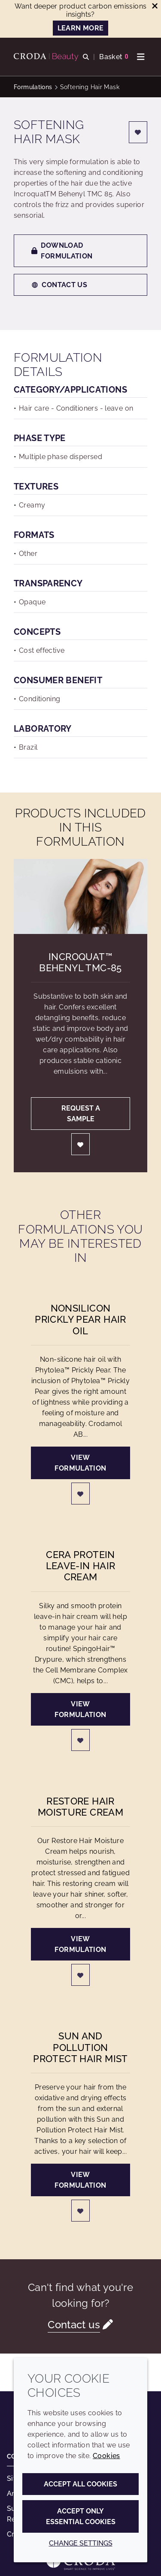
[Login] (138, 132)
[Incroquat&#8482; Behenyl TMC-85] (80, 896)
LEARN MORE (81, 28)
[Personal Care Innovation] (47, 57)
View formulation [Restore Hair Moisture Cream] (80, 1944)
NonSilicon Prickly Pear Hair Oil (80, 1319)
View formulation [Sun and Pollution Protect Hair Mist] (80, 2180)
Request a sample (80, 1113)
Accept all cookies (80, 2484)
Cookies (106, 2456)
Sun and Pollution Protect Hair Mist (80, 2047)
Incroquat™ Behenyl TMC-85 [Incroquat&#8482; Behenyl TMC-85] (80, 962)
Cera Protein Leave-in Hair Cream (80, 1566)
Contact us (59, 285)
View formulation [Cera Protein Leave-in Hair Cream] (80, 1709)
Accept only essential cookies (80, 2516)
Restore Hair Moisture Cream (80, 1806)
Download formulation (62, 250)
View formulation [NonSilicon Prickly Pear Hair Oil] (80, 1462)
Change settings (80, 2543)
